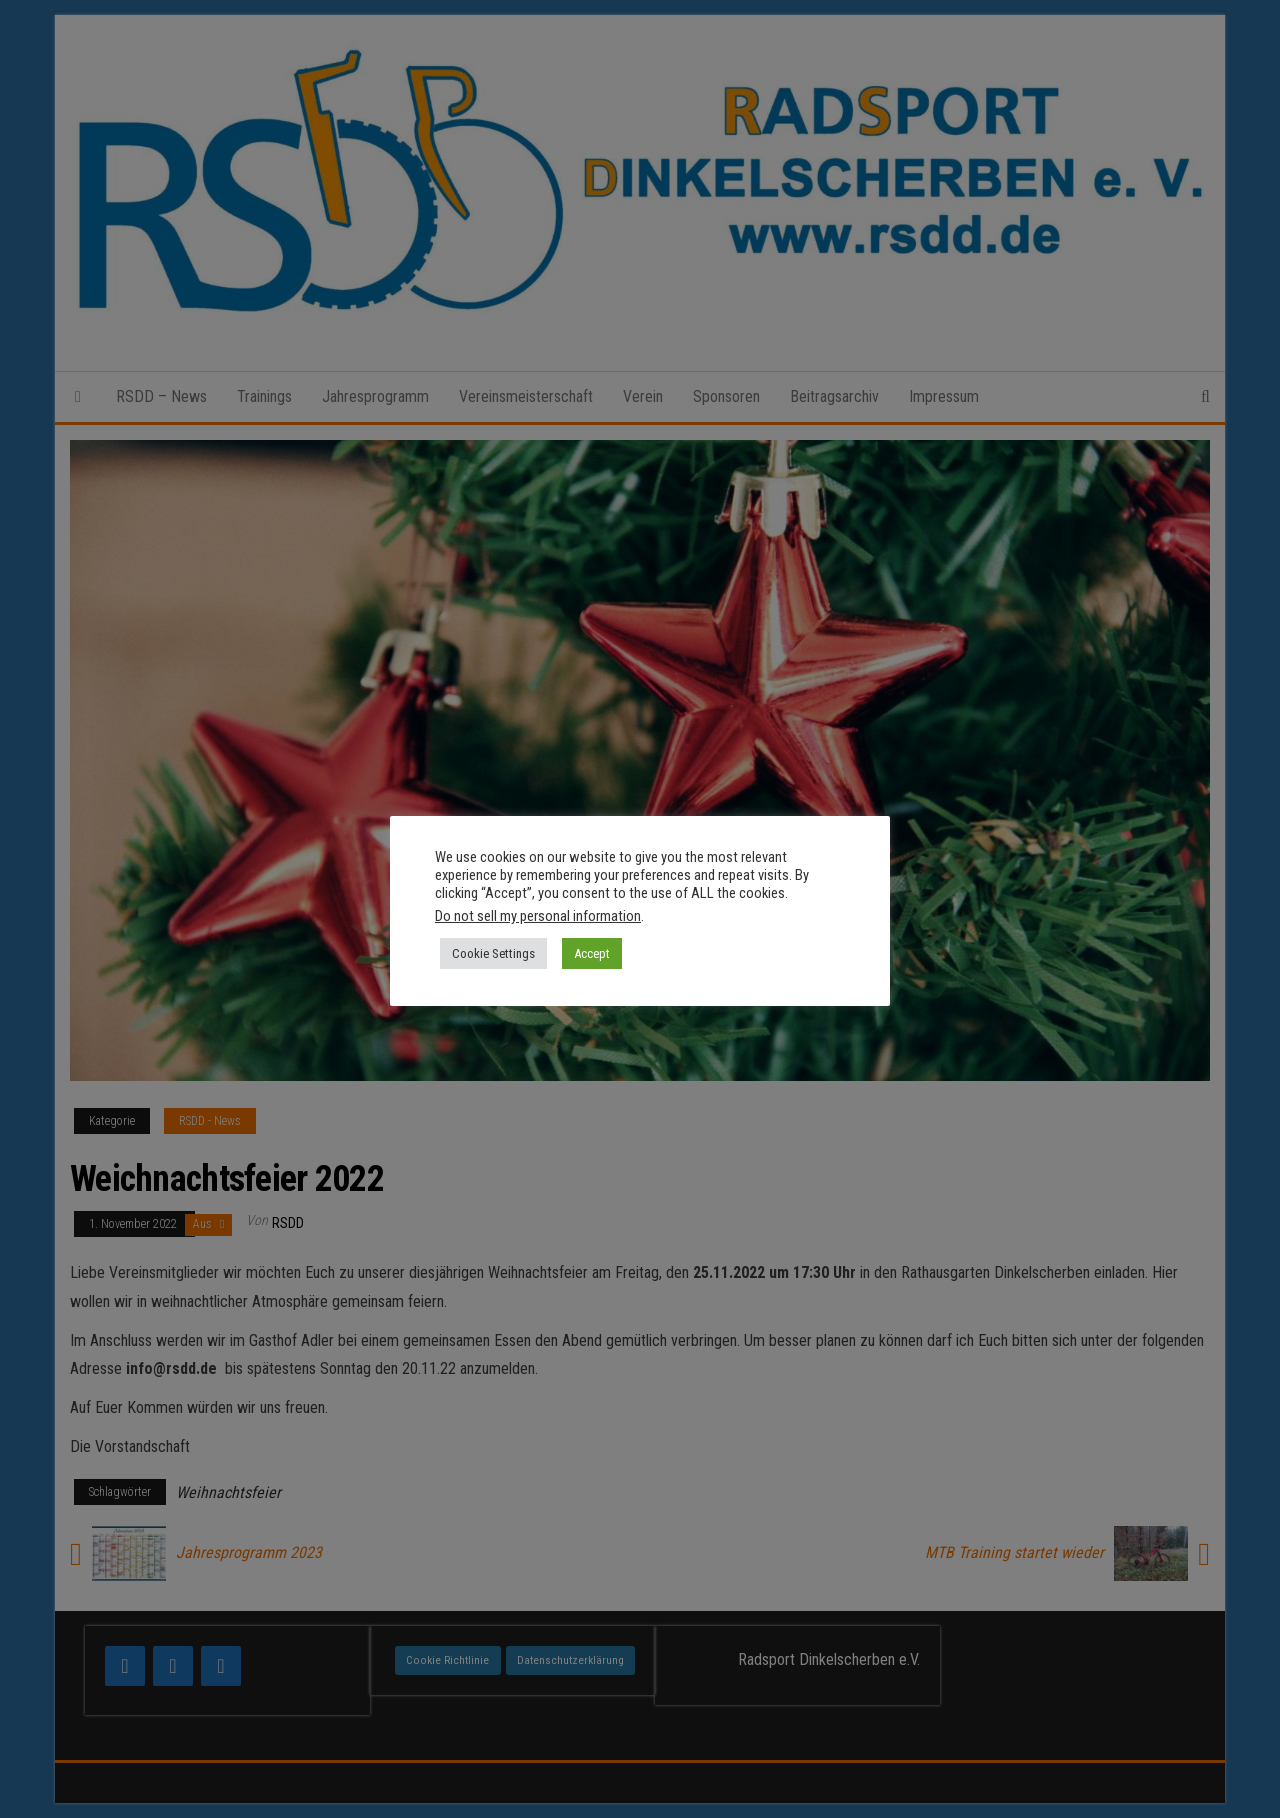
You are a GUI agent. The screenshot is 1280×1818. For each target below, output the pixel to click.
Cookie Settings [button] (493, 953)
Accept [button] (592, 953)
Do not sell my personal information (538, 916)
